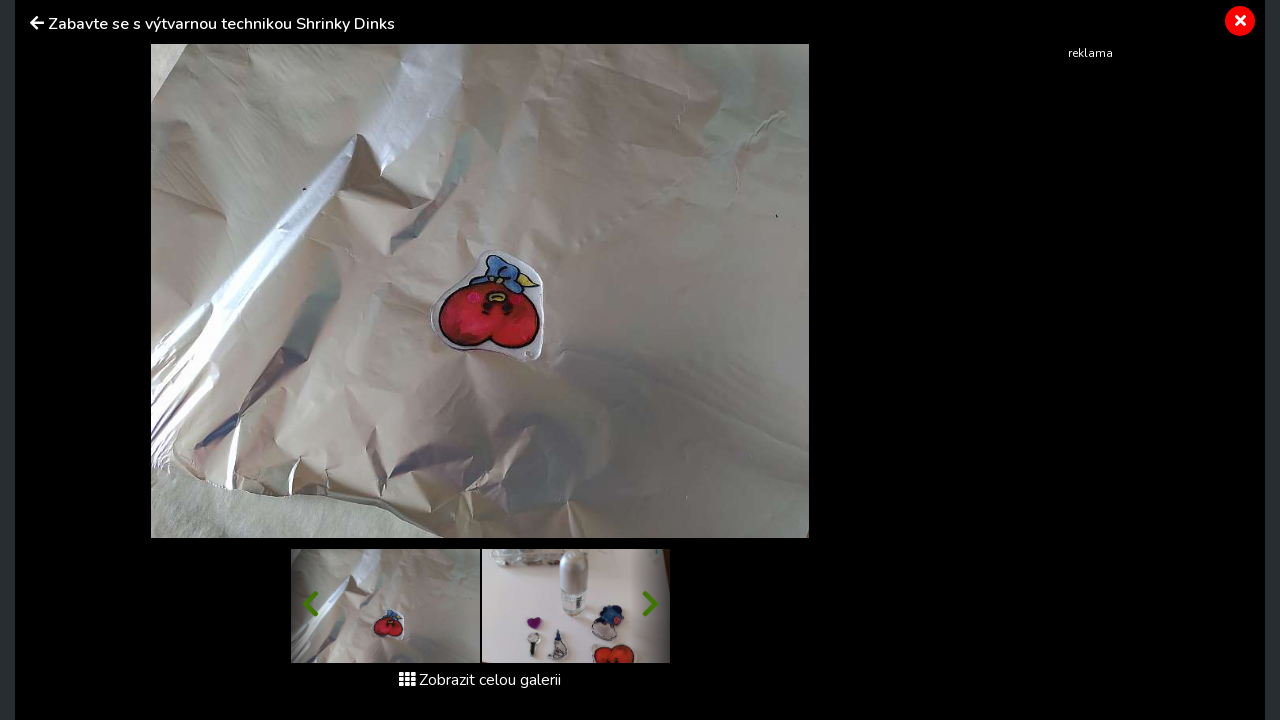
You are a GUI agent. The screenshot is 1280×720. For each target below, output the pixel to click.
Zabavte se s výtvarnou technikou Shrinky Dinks (221, 24)
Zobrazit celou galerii (480, 680)
